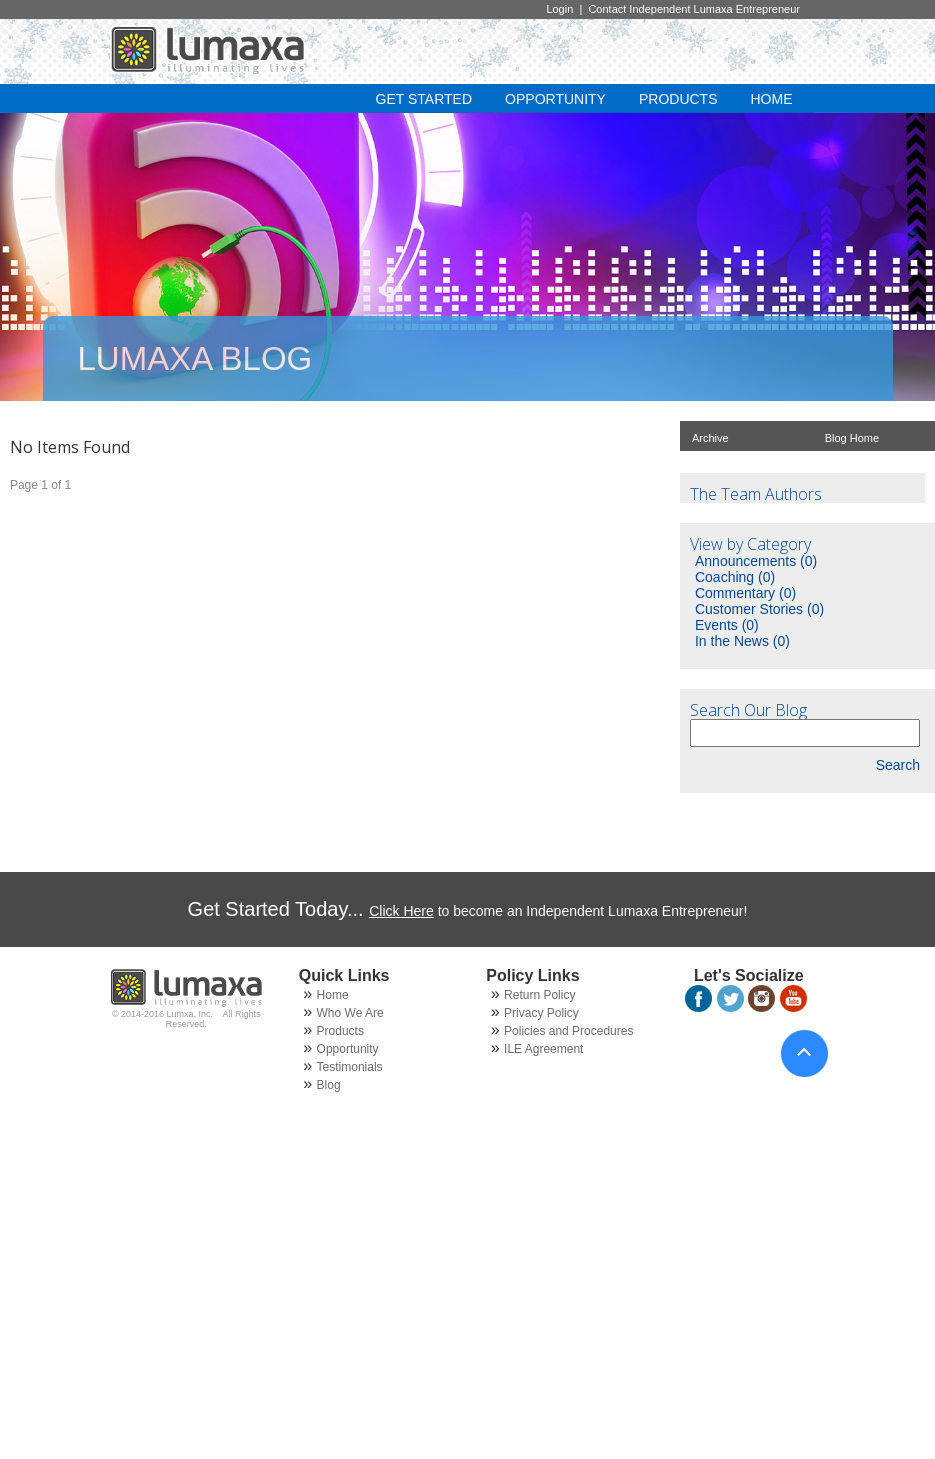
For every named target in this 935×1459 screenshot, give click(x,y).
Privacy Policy (541, 1013)
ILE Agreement (543, 1049)
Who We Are (350, 1013)
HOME (772, 99)
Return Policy (539, 995)
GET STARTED (424, 99)
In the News (742, 641)
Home (333, 995)
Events (727, 625)
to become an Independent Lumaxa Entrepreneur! (558, 911)
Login (559, 9)
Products (340, 1031)
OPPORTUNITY (555, 99)
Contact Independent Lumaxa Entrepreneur (695, 9)
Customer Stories (759, 609)
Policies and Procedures (568, 1031)
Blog (329, 1085)
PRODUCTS (678, 99)
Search (898, 765)
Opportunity (348, 1049)
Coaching (735, 577)
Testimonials (350, 1067)
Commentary (745, 593)
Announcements (756, 561)
